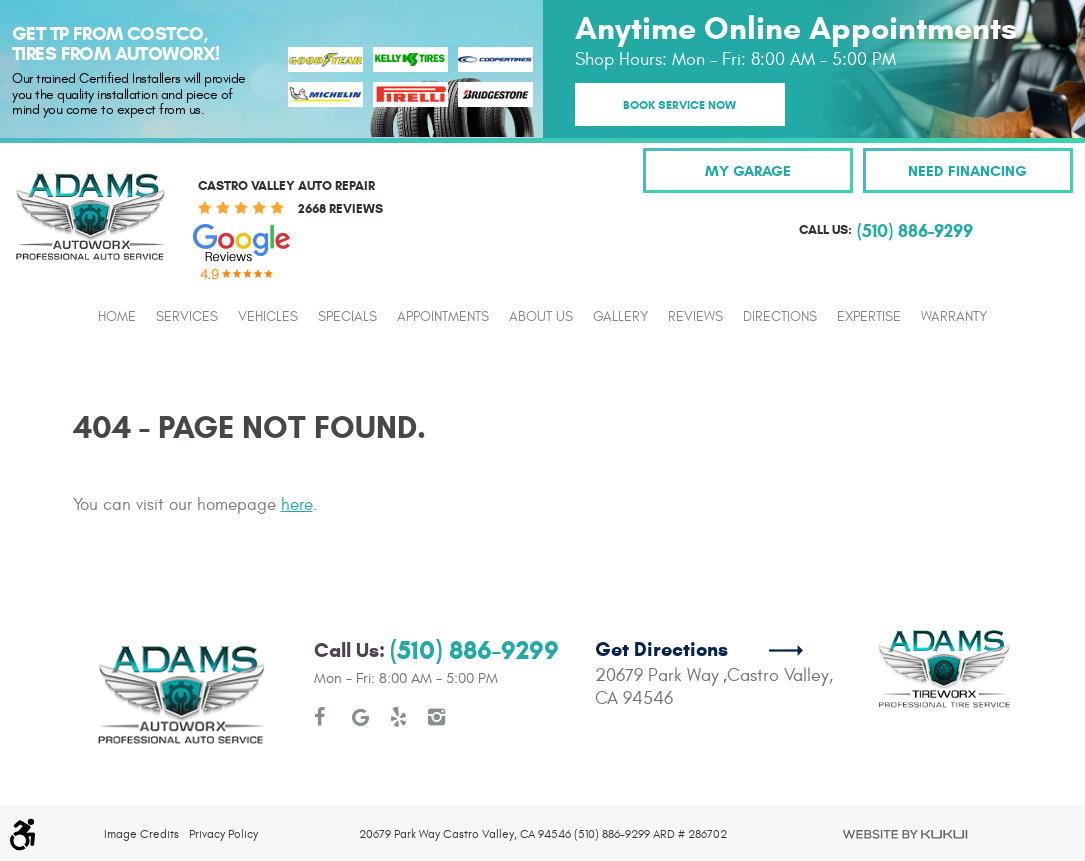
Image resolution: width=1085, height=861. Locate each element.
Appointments (443, 317)
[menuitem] (117, 316)
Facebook (323, 717)
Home (117, 317)
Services (187, 317)
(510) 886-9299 (474, 650)
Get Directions (661, 649)
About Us (541, 317)
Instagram (437, 717)
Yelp (399, 717)
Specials (347, 317)
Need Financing (967, 170)
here (297, 505)
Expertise (869, 317)
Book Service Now (679, 104)
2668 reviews (340, 209)
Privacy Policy (223, 834)
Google (361, 717)
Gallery (620, 317)
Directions (780, 317)
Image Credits (141, 834)
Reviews (695, 317)
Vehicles (268, 317)
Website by (904, 834)
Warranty (954, 317)
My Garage (748, 170)
